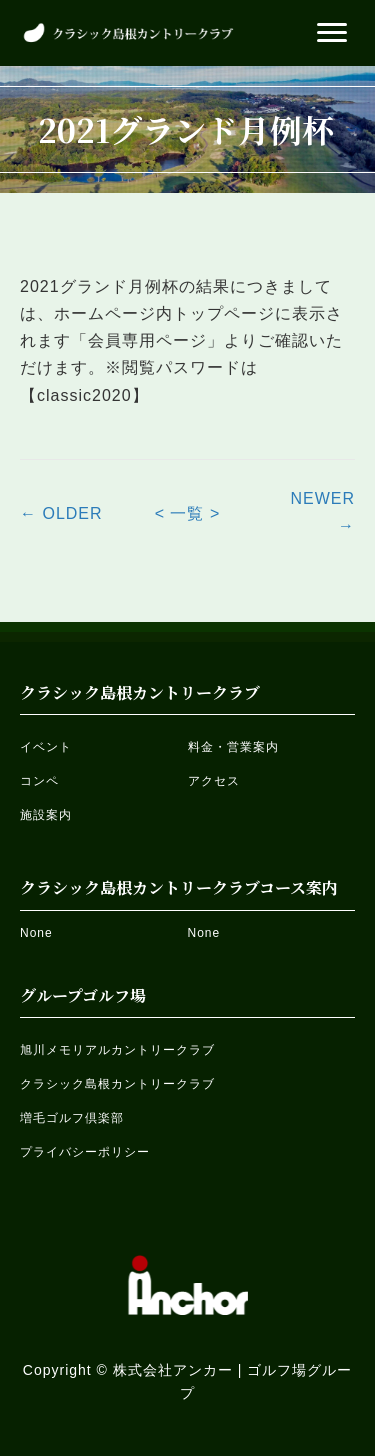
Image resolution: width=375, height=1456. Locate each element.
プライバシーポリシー (85, 1152)
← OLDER (61, 513)
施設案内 (46, 815)
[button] (332, 33)
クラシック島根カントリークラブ (117, 1084)
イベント (46, 747)
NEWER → (322, 512)
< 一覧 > (188, 513)
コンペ (39, 781)
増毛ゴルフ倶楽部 (72, 1118)
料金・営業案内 (233, 747)
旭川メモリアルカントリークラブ (117, 1050)
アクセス (214, 781)
